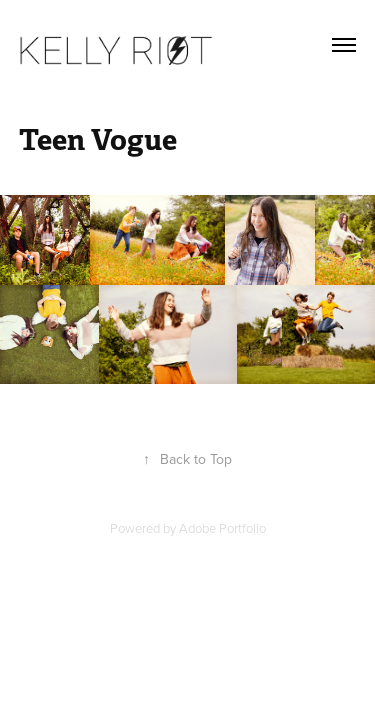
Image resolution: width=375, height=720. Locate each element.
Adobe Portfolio (222, 528)
